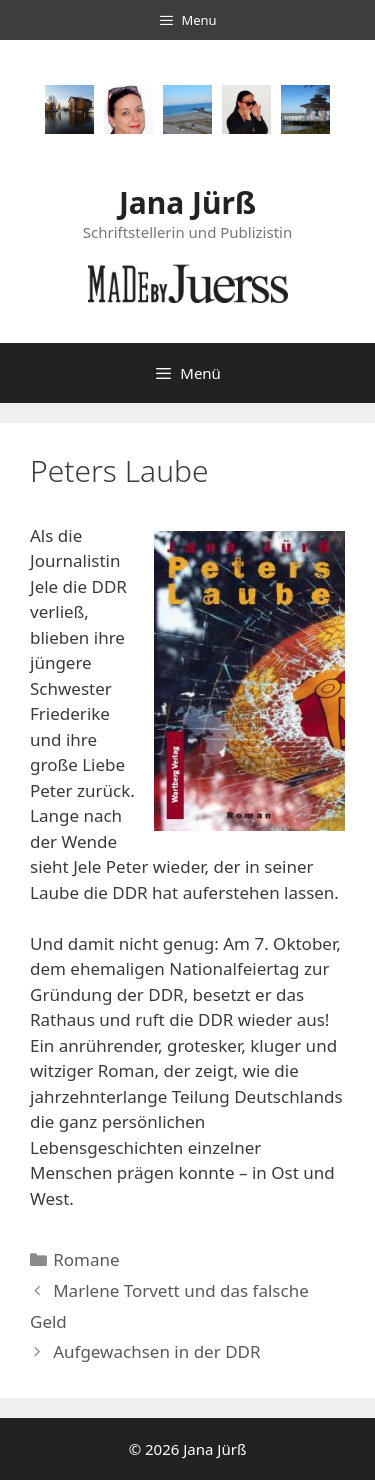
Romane (86, 1259)
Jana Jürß (187, 202)
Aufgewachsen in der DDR (156, 1351)
